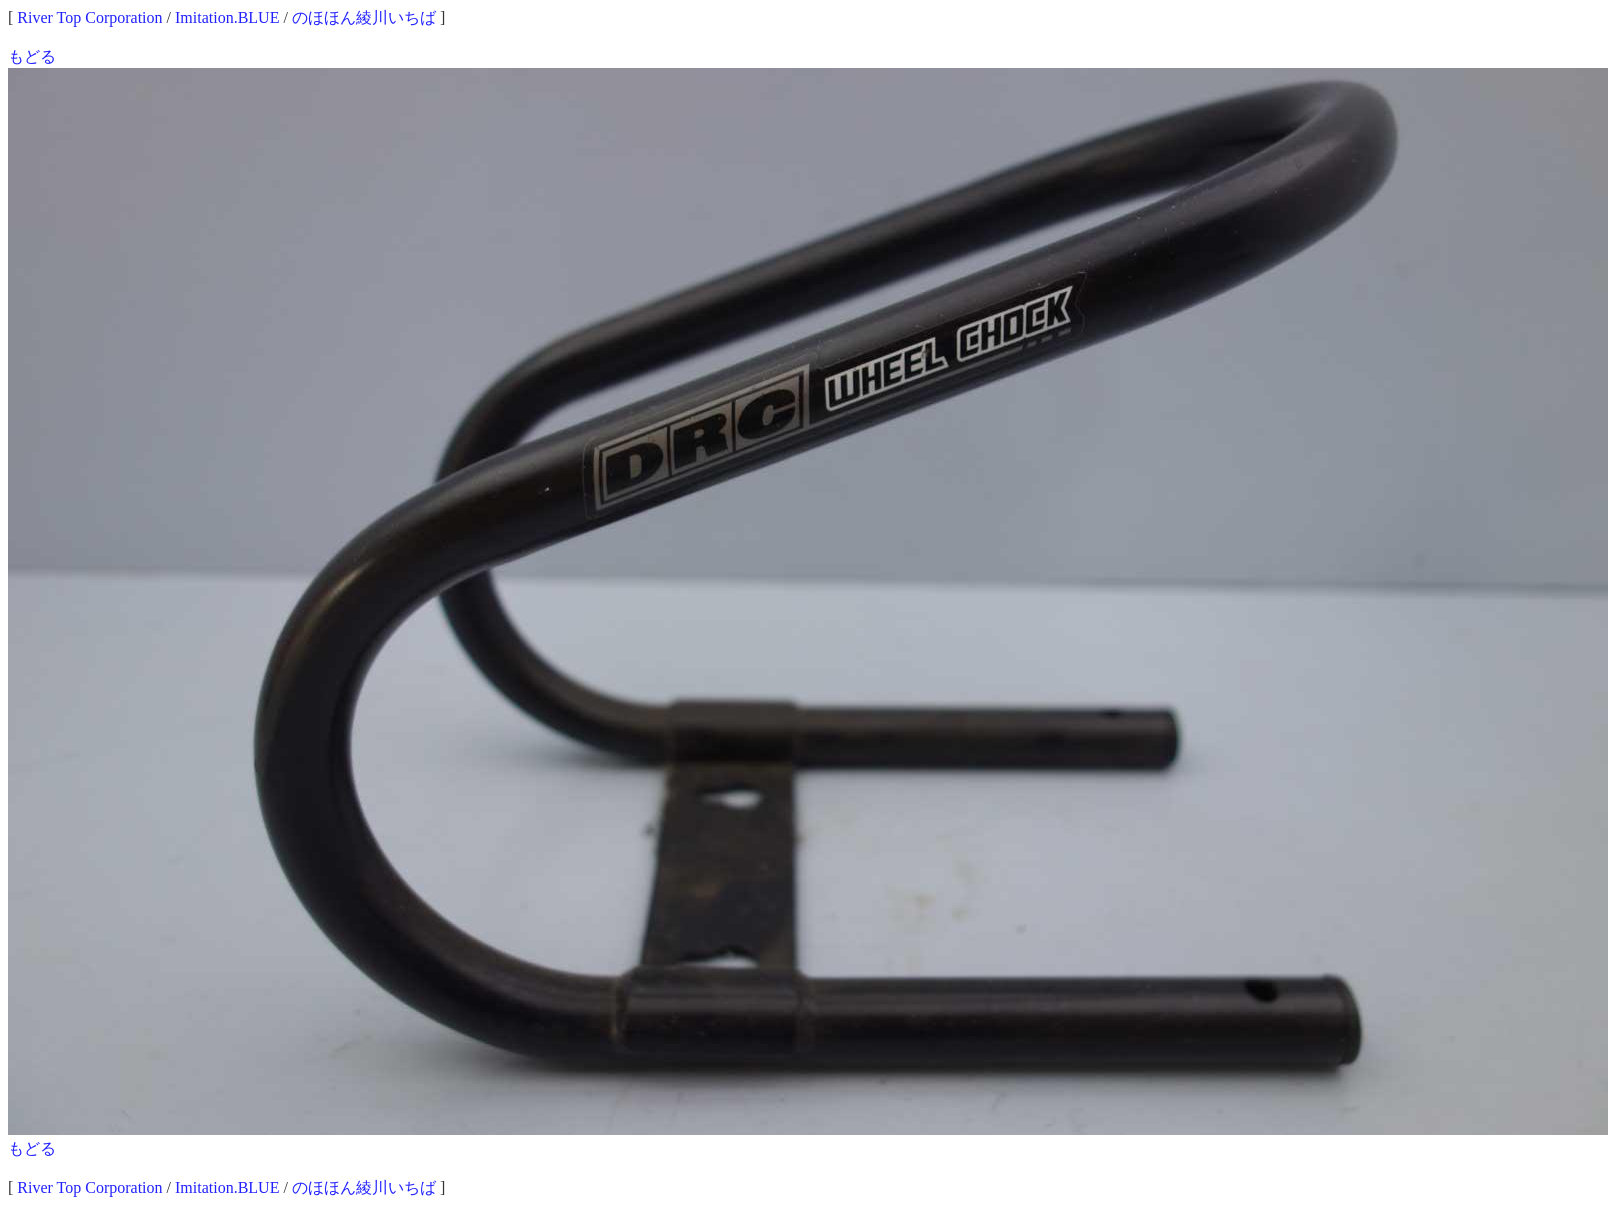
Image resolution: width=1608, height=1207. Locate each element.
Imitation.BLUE (227, 17)
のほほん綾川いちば (364, 17)
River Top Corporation (89, 17)
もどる (32, 56)
